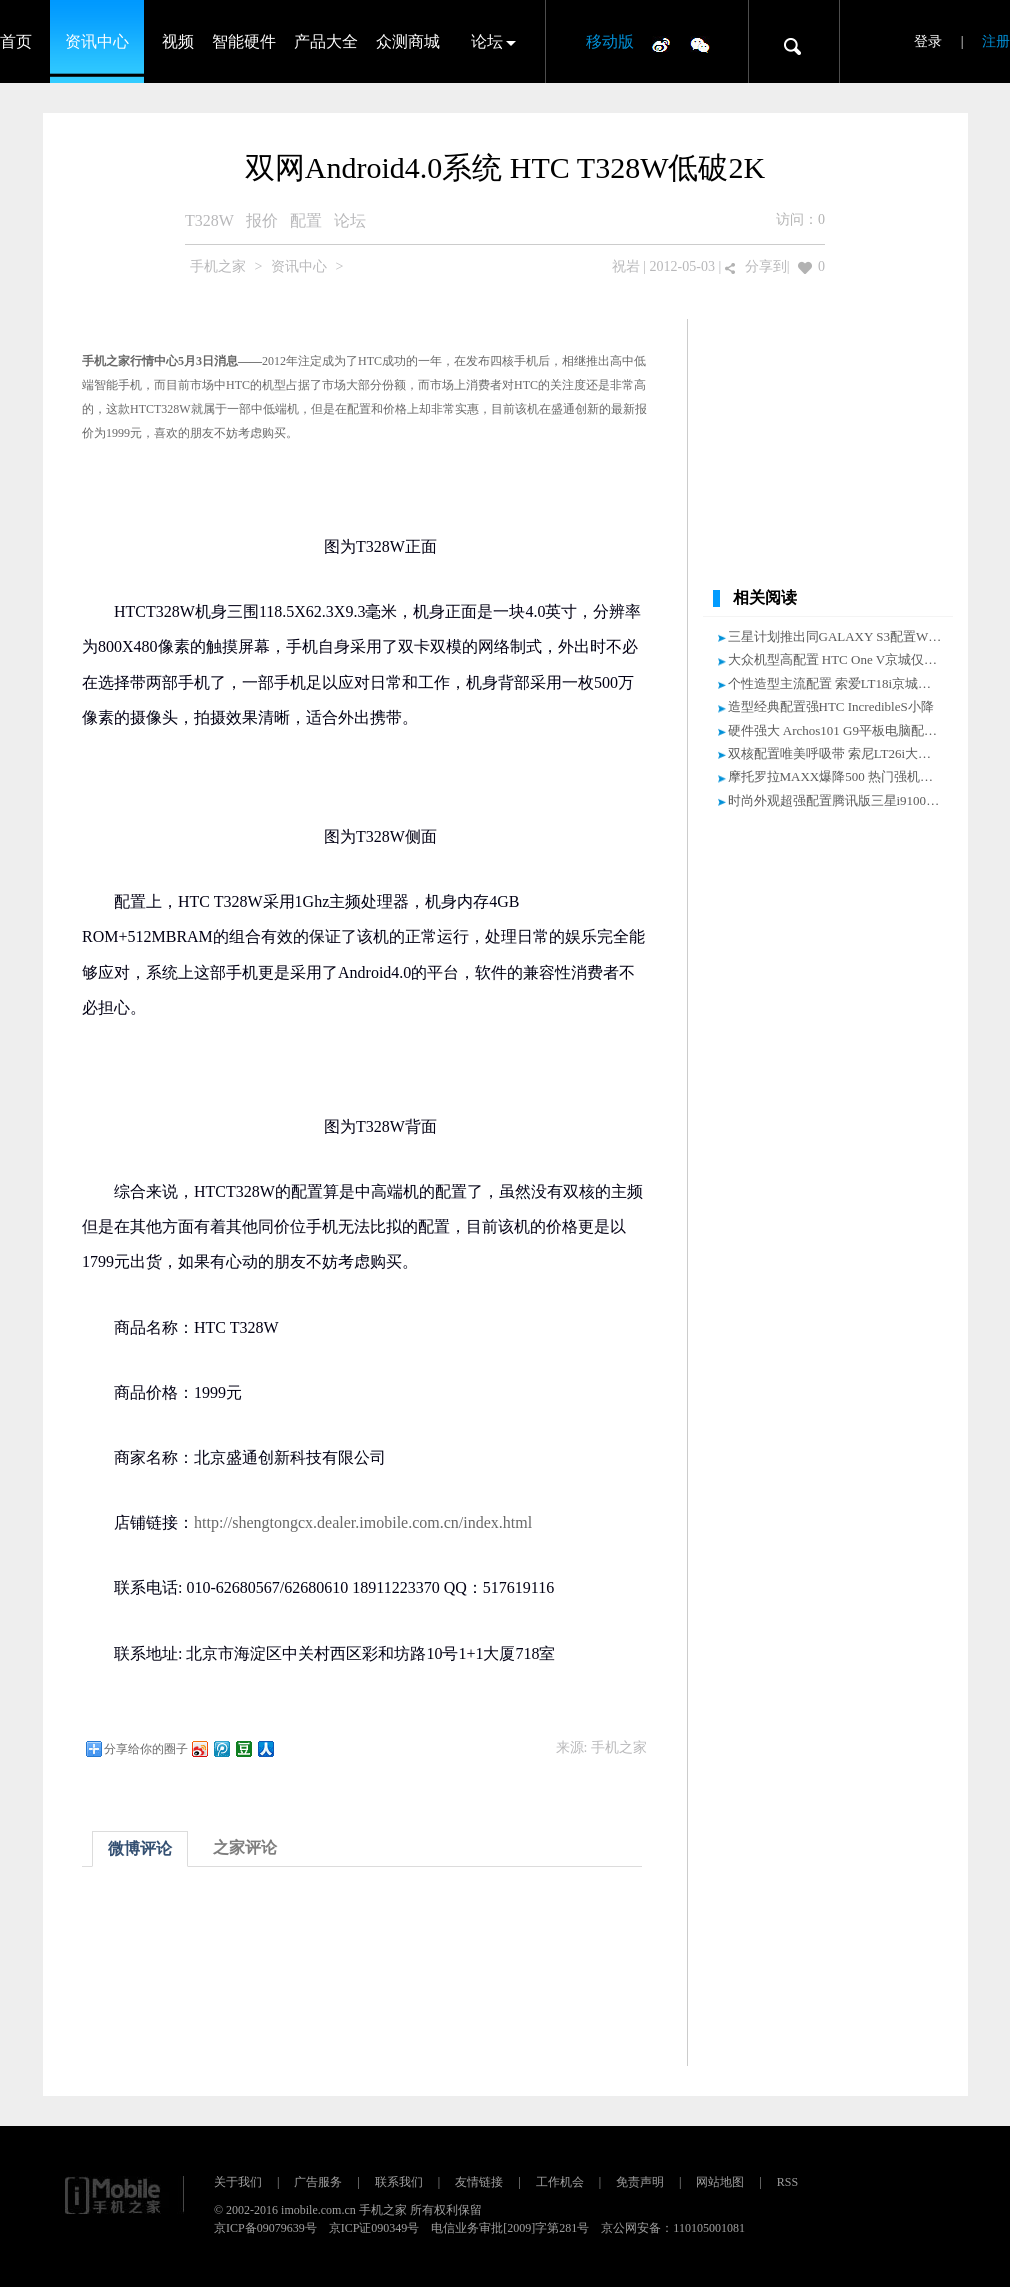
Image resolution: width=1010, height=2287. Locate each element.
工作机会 (560, 2182)
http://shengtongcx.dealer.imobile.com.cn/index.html (363, 1522)
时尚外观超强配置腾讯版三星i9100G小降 (845, 800)
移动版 (610, 41)
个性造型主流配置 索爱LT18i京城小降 (836, 683)
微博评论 (140, 1848)
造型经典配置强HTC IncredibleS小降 (831, 706)
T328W (209, 220)
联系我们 (399, 2182)
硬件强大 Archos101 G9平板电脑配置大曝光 (852, 730)
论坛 (487, 41)
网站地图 (720, 2182)
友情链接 (479, 2182)
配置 (306, 220)
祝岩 (626, 266)
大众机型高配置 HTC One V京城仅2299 (839, 659)
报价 (262, 220)
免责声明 (640, 2182)
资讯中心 (97, 41)
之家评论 (245, 1847)
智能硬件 (244, 41)
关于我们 (238, 2182)
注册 (996, 41)
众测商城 (408, 41)
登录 (928, 41)
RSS (787, 2182)
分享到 (766, 266)
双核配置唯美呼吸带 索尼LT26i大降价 (836, 753)
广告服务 (318, 2182)
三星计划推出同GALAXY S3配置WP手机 (845, 636)
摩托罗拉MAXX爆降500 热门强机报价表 (843, 776)
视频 (178, 41)
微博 (661, 44)
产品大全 (326, 41)
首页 (16, 41)
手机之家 (218, 266)
